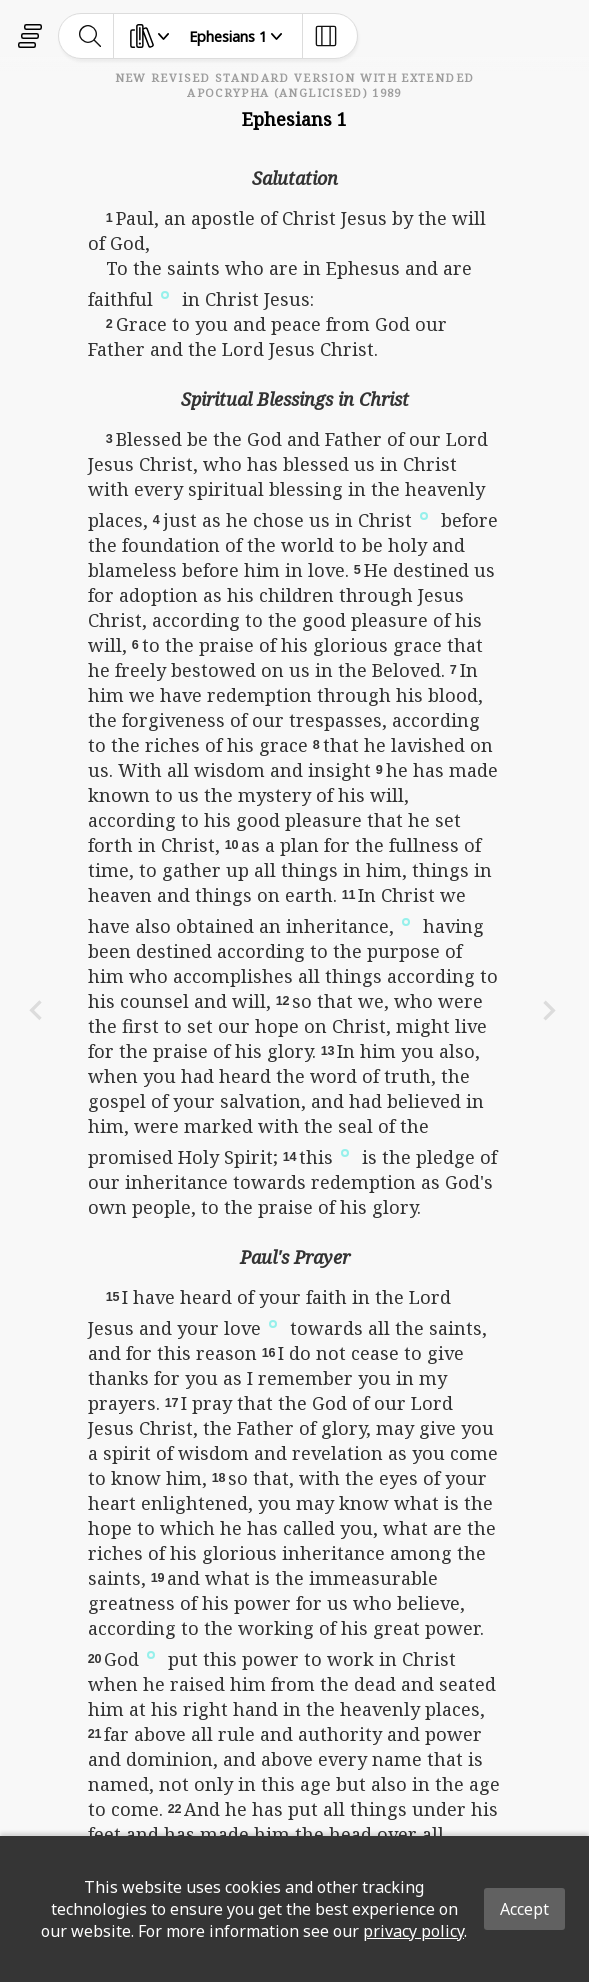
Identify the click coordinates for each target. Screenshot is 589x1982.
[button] (165, 293)
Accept (524, 1909)
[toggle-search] (90, 36)
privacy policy (413, 1931)
